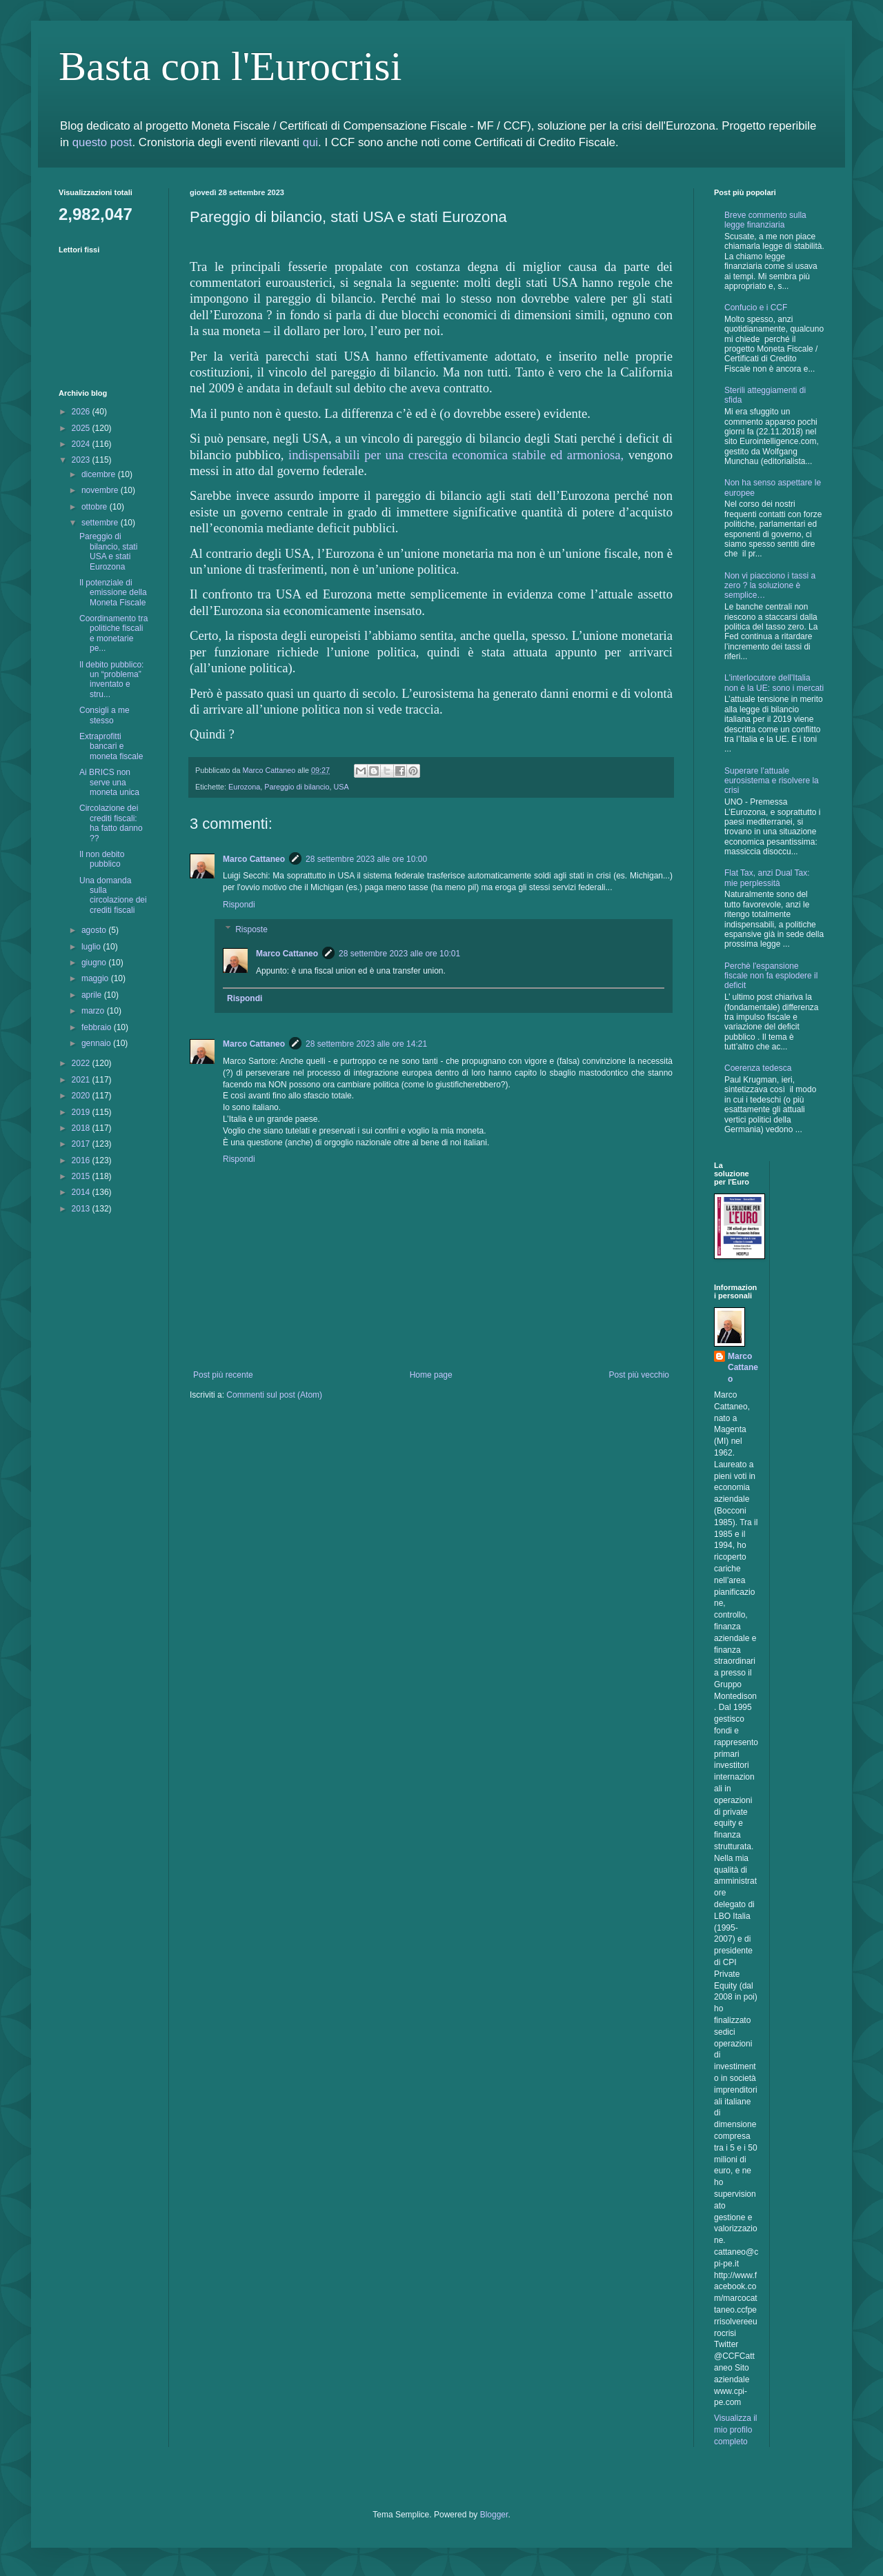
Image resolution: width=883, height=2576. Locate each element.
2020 (82, 1095)
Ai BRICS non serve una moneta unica (109, 782)
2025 (82, 428)
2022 (82, 1063)
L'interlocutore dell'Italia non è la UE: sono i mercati (774, 682)
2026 (82, 411)
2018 (82, 1128)
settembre (101, 522)
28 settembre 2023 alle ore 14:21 (366, 1044)
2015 (82, 1176)
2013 (82, 1209)
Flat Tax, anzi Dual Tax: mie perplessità (767, 877)
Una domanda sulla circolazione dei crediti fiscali (113, 895)
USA (341, 787)
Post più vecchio (639, 1375)
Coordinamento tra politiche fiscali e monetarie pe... (113, 633)
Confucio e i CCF (755, 307)
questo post (102, 142)
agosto (94, 930)
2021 (82, 1080)
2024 (82, 444)
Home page (431, 1375)
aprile (92, 995)
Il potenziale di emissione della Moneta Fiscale (113, 592)
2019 (82, 1112)
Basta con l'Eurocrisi (230, 66)
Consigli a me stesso (104, 715)
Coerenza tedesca (757, 1068)
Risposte (251, 929)
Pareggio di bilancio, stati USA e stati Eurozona (108, 551)
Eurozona (244, 787)
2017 (82, 1144)
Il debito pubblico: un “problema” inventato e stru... (111, 679)
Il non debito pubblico (101, 859)
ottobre (95, 507)
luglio (92, 947)
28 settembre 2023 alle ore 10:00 (366, 859)
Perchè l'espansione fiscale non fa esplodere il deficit (770, 976)
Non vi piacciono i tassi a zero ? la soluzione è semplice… (769, 586)
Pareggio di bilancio (296, 787)
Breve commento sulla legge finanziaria (765, 220)
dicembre (99, 474)
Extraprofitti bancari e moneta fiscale (111, 746)
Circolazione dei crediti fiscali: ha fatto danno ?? (111, 823)
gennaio (97, 1043)
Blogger (494, 2514)
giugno (94, 962)
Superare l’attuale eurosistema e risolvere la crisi (771, 781)
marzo (94, 1011)
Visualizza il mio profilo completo (735, 2429)
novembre (101, 490)
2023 (82, 460)
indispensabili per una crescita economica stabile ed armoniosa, (456, 454)
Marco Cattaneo (254, 859)
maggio (96, 978)
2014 (82, 1192)
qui (310, 142)
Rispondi (239, 904)
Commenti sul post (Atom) (274, 1395)
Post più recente (223, 1375)
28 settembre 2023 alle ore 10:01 (399, 953)
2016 (82, 1160)
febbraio (97, 1027)
